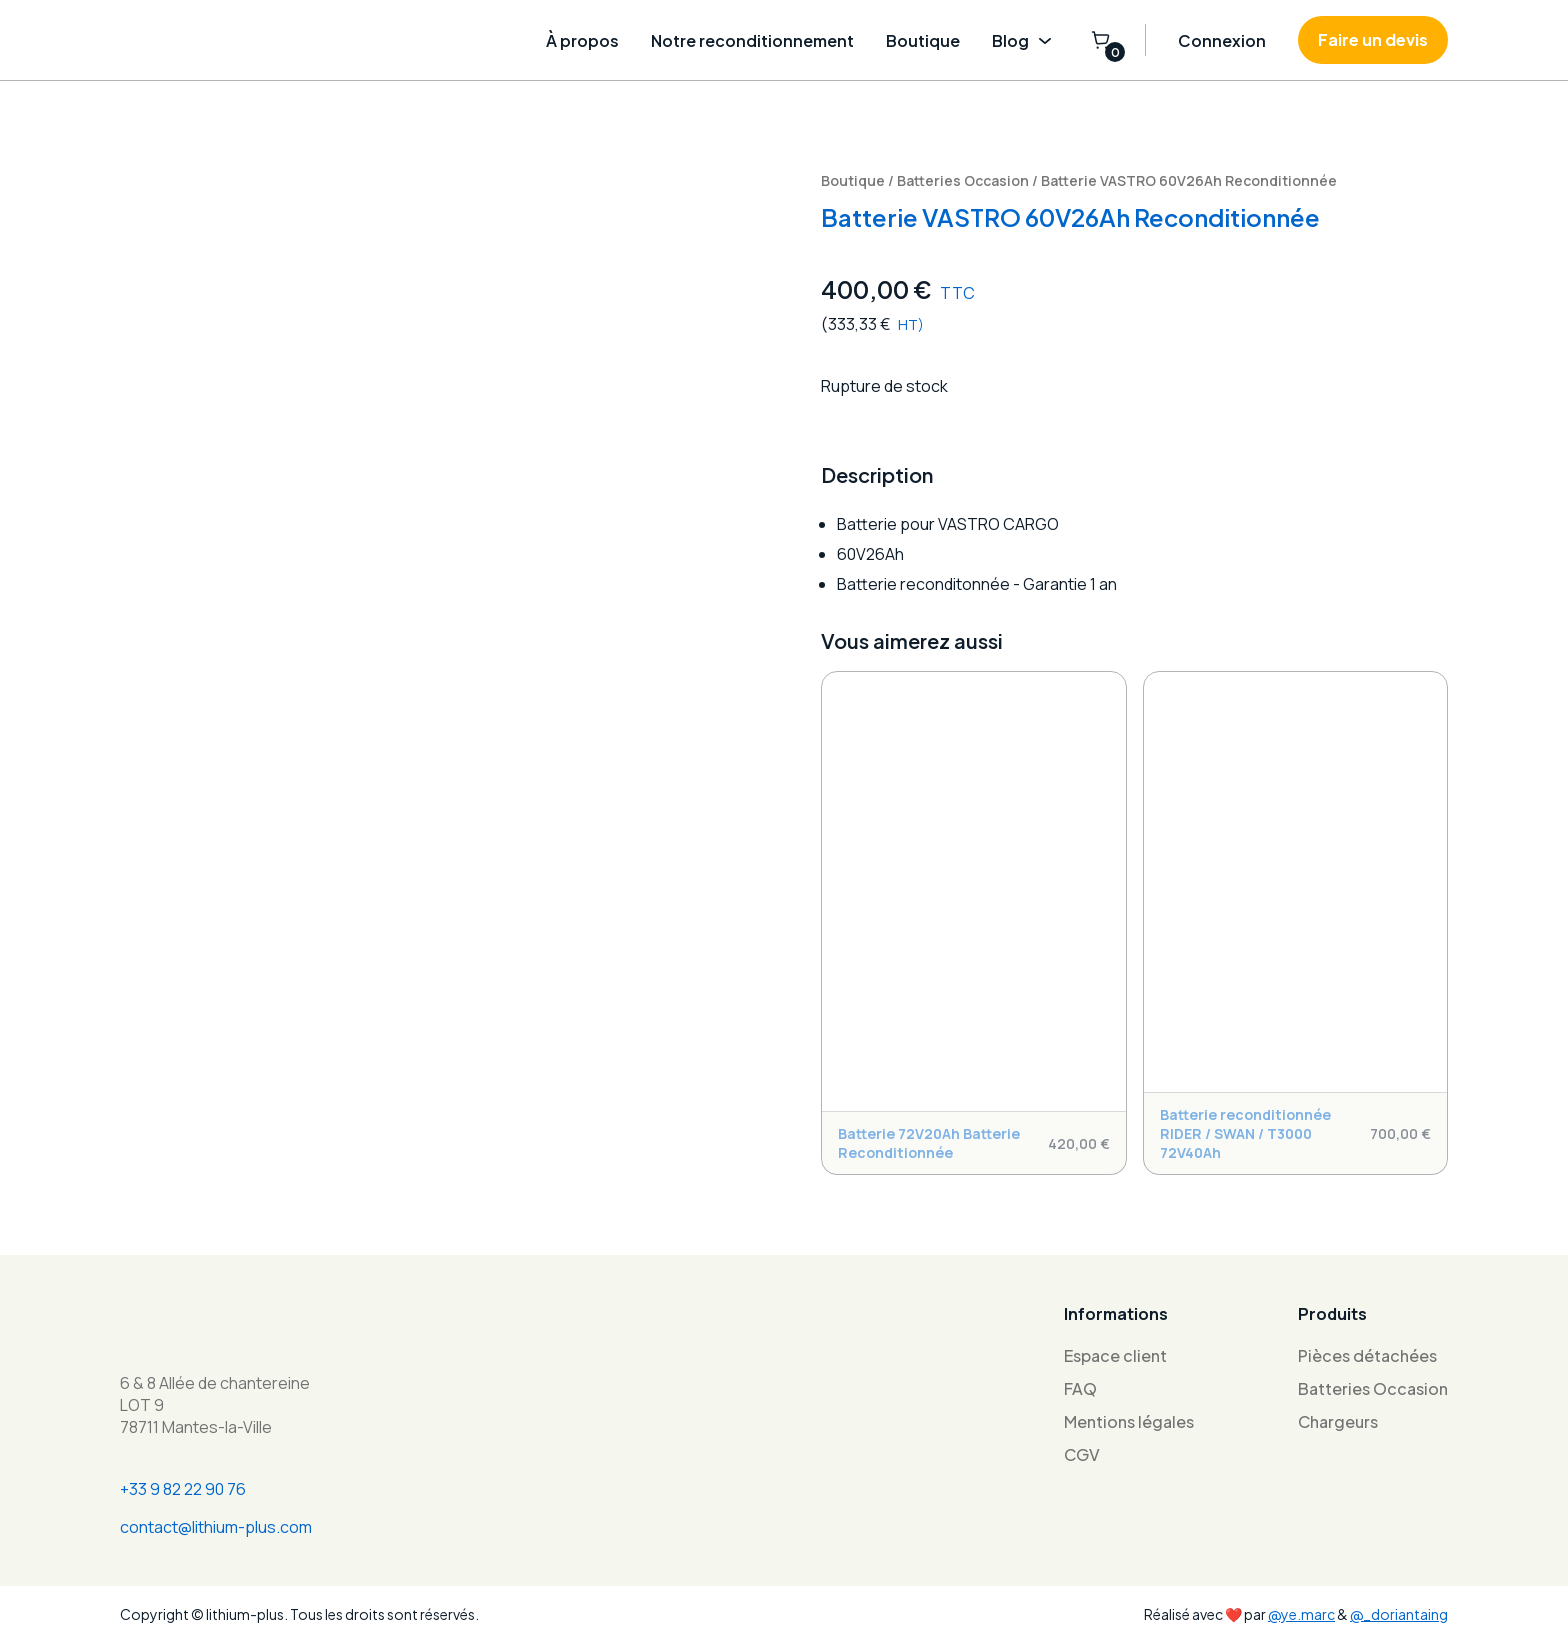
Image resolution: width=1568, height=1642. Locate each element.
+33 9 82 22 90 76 (183, 1489)
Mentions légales (1129, 1421)
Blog (1024, 40)
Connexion (1222, 40)
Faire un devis (1373, 39)
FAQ (1080, 1388)
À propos (582, 40)
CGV (1082, 1454)
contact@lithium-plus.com (216, 1527)
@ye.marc (1301, 1614)
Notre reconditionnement (752, 40)
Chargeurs (1338, 1421)
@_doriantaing (1399, 1614)
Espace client (1115, 1355)
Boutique (923, 40)
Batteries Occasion (963, 180)
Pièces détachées (1367, 1355)
